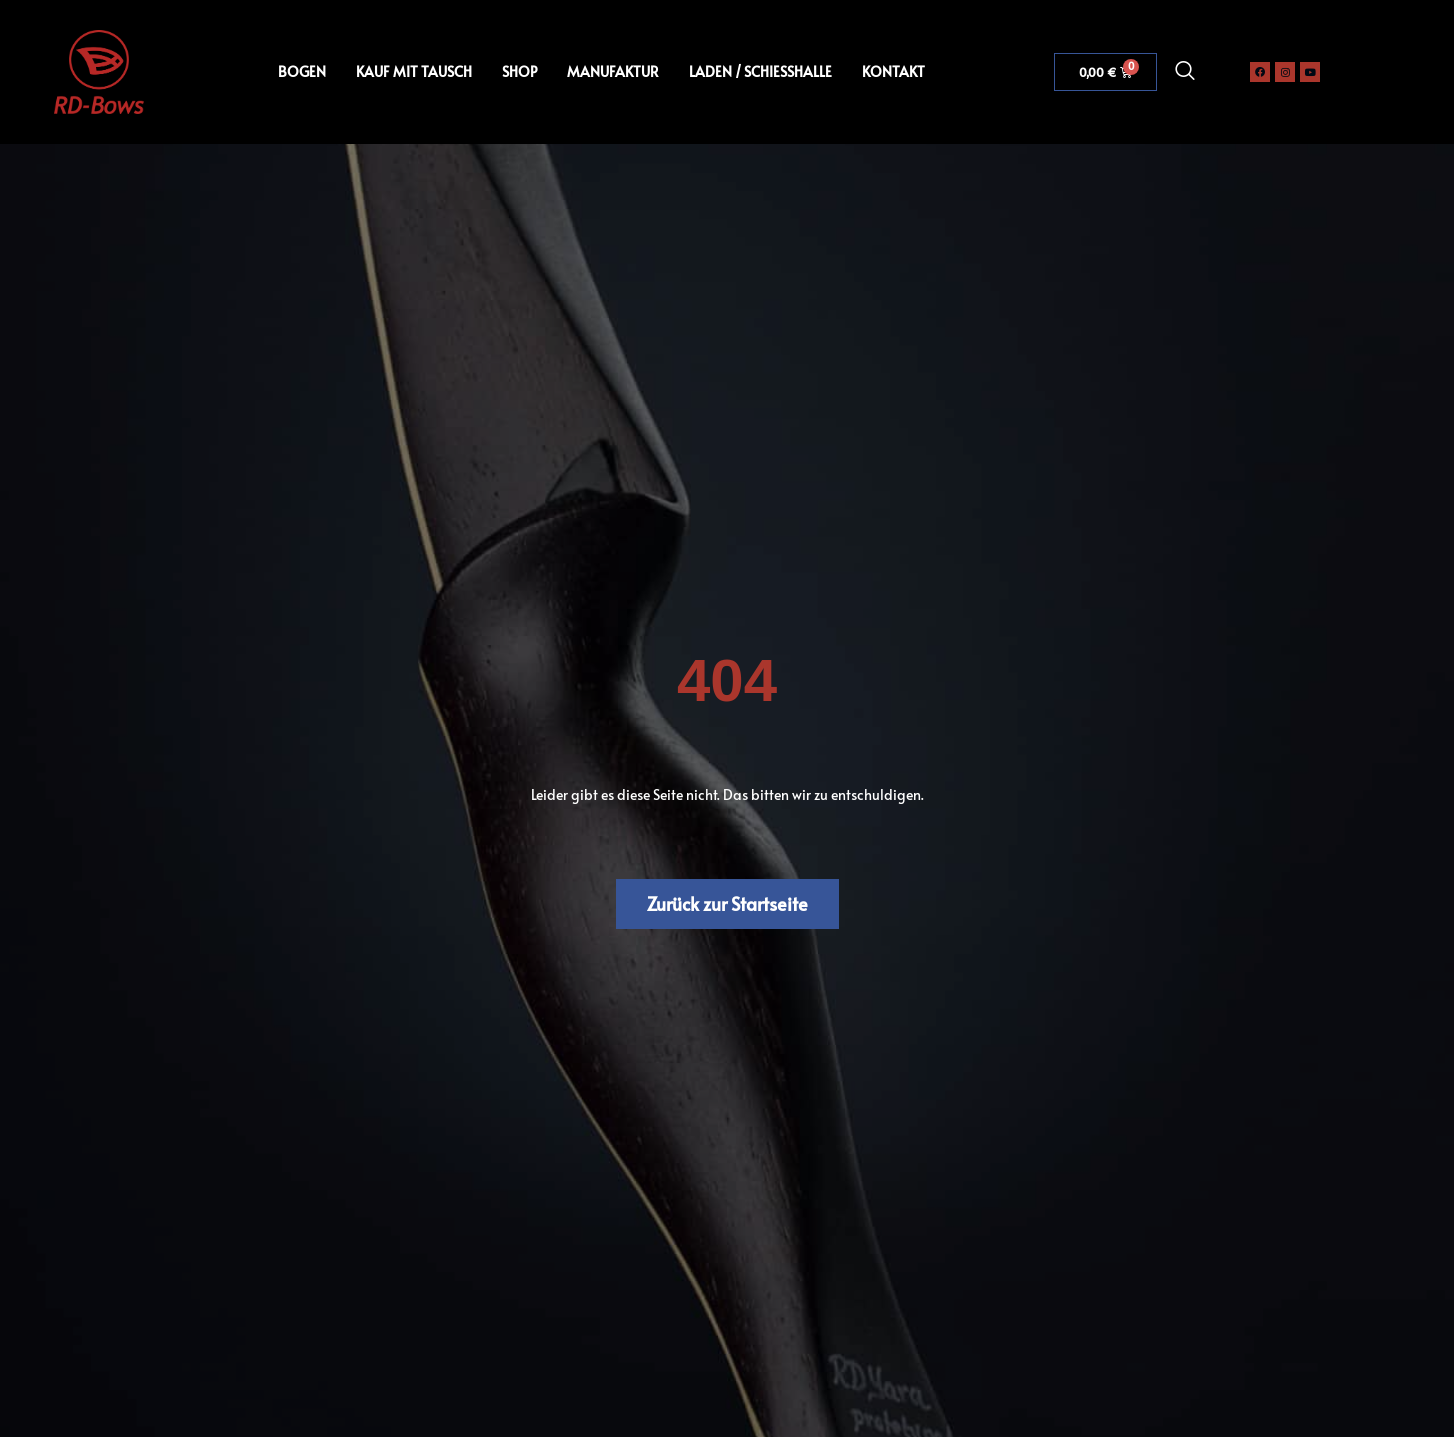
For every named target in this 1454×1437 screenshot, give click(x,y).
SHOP (519, 71)
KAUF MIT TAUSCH (414, 71)
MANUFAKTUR (613, 71)
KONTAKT (893, 71)
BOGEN (302, 71)
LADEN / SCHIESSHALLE (760, 71)
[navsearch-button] (1185, 72)
